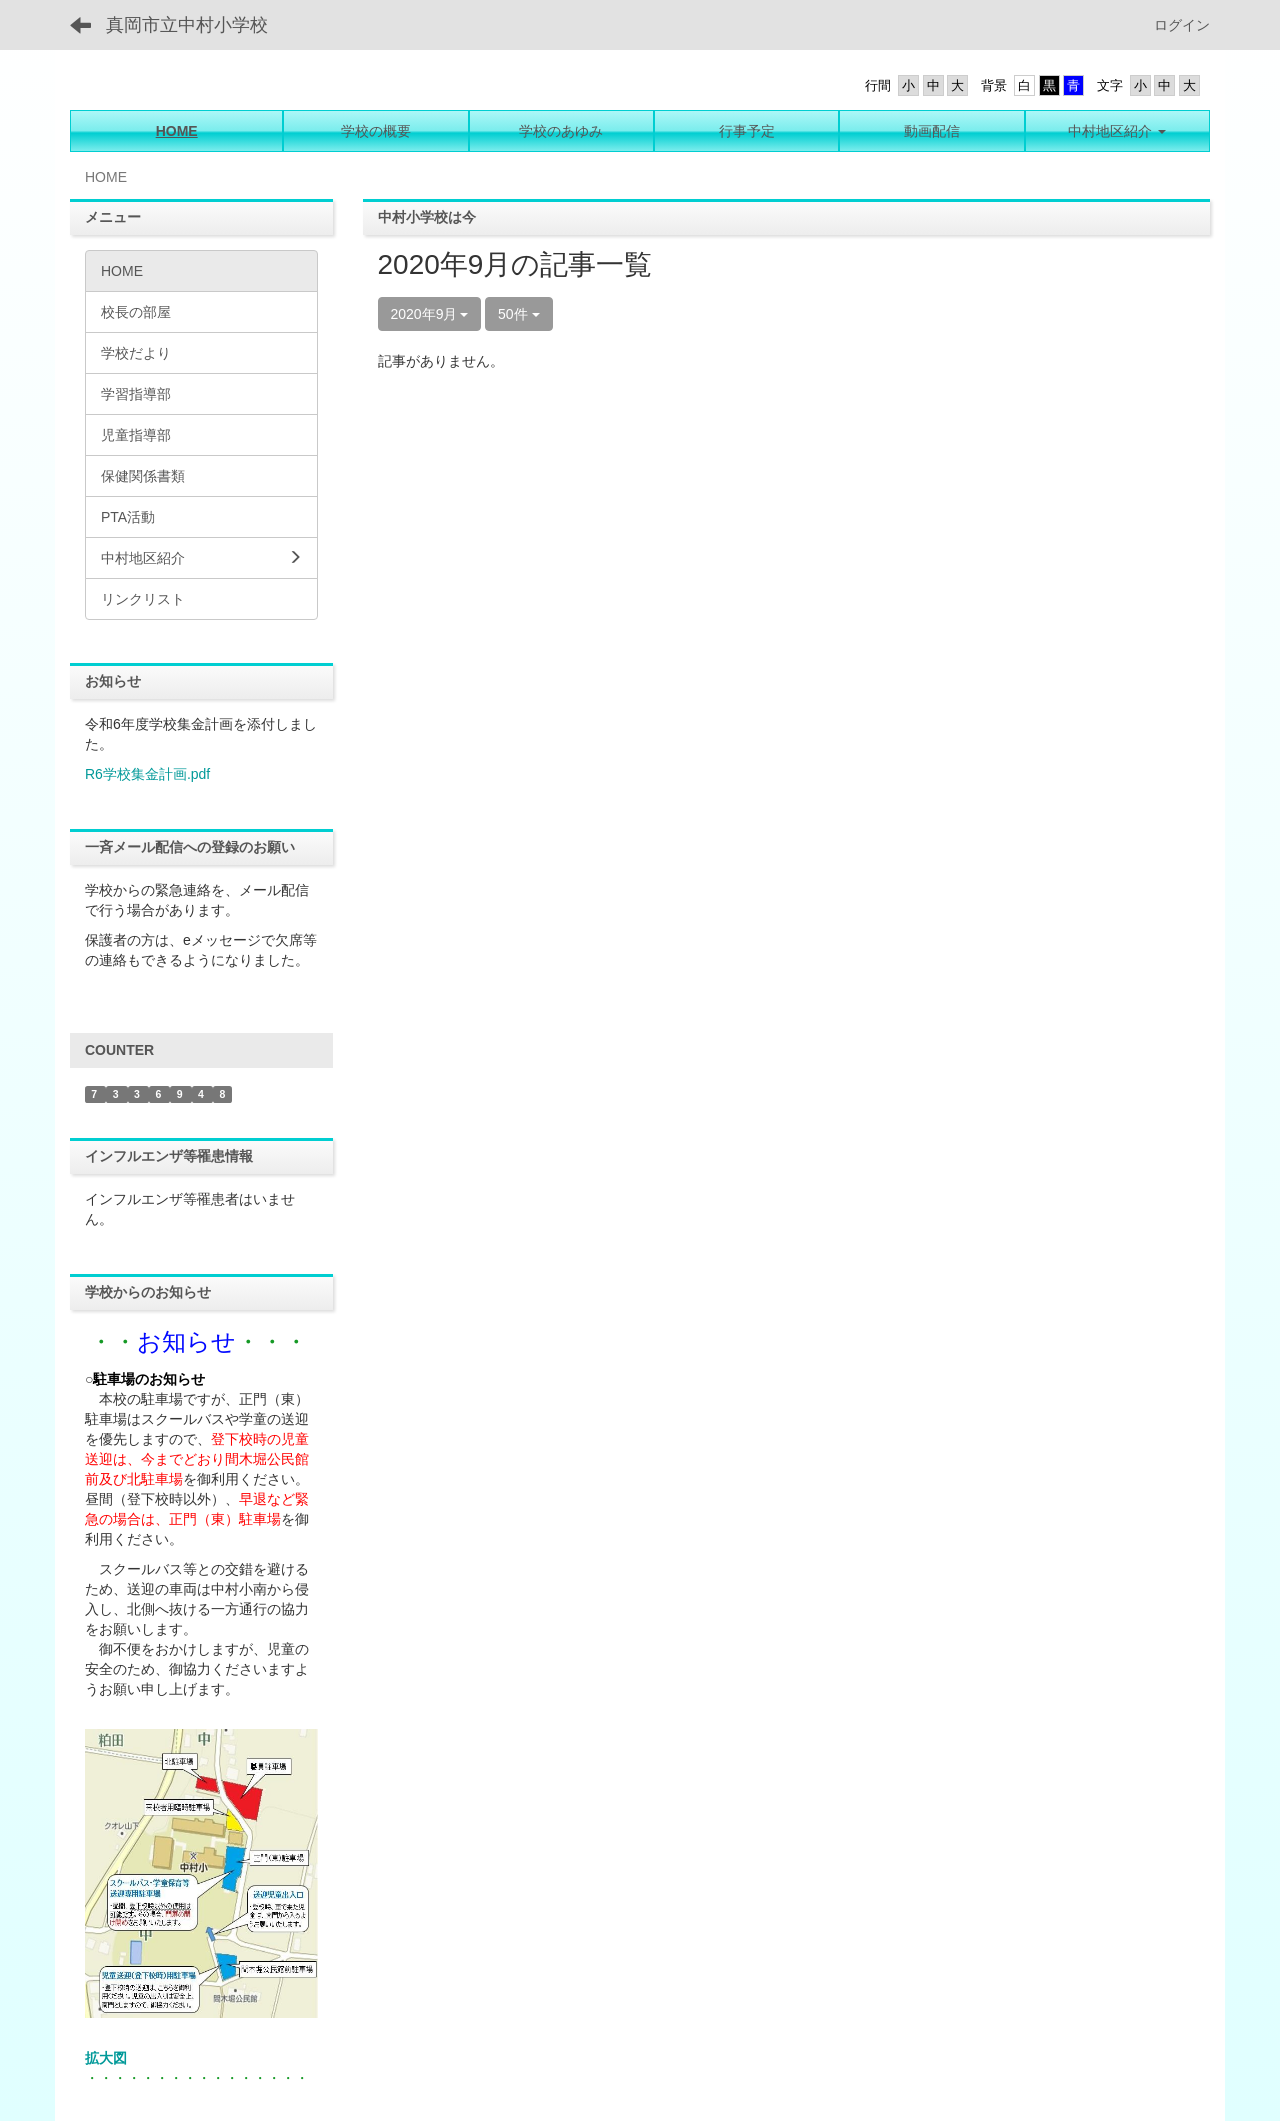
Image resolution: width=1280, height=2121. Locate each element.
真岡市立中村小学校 (187, 25)
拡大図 (106, 2058)
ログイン (1182, 25)
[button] (1117, 131)
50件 (518, 314)
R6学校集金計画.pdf (147, 774)
